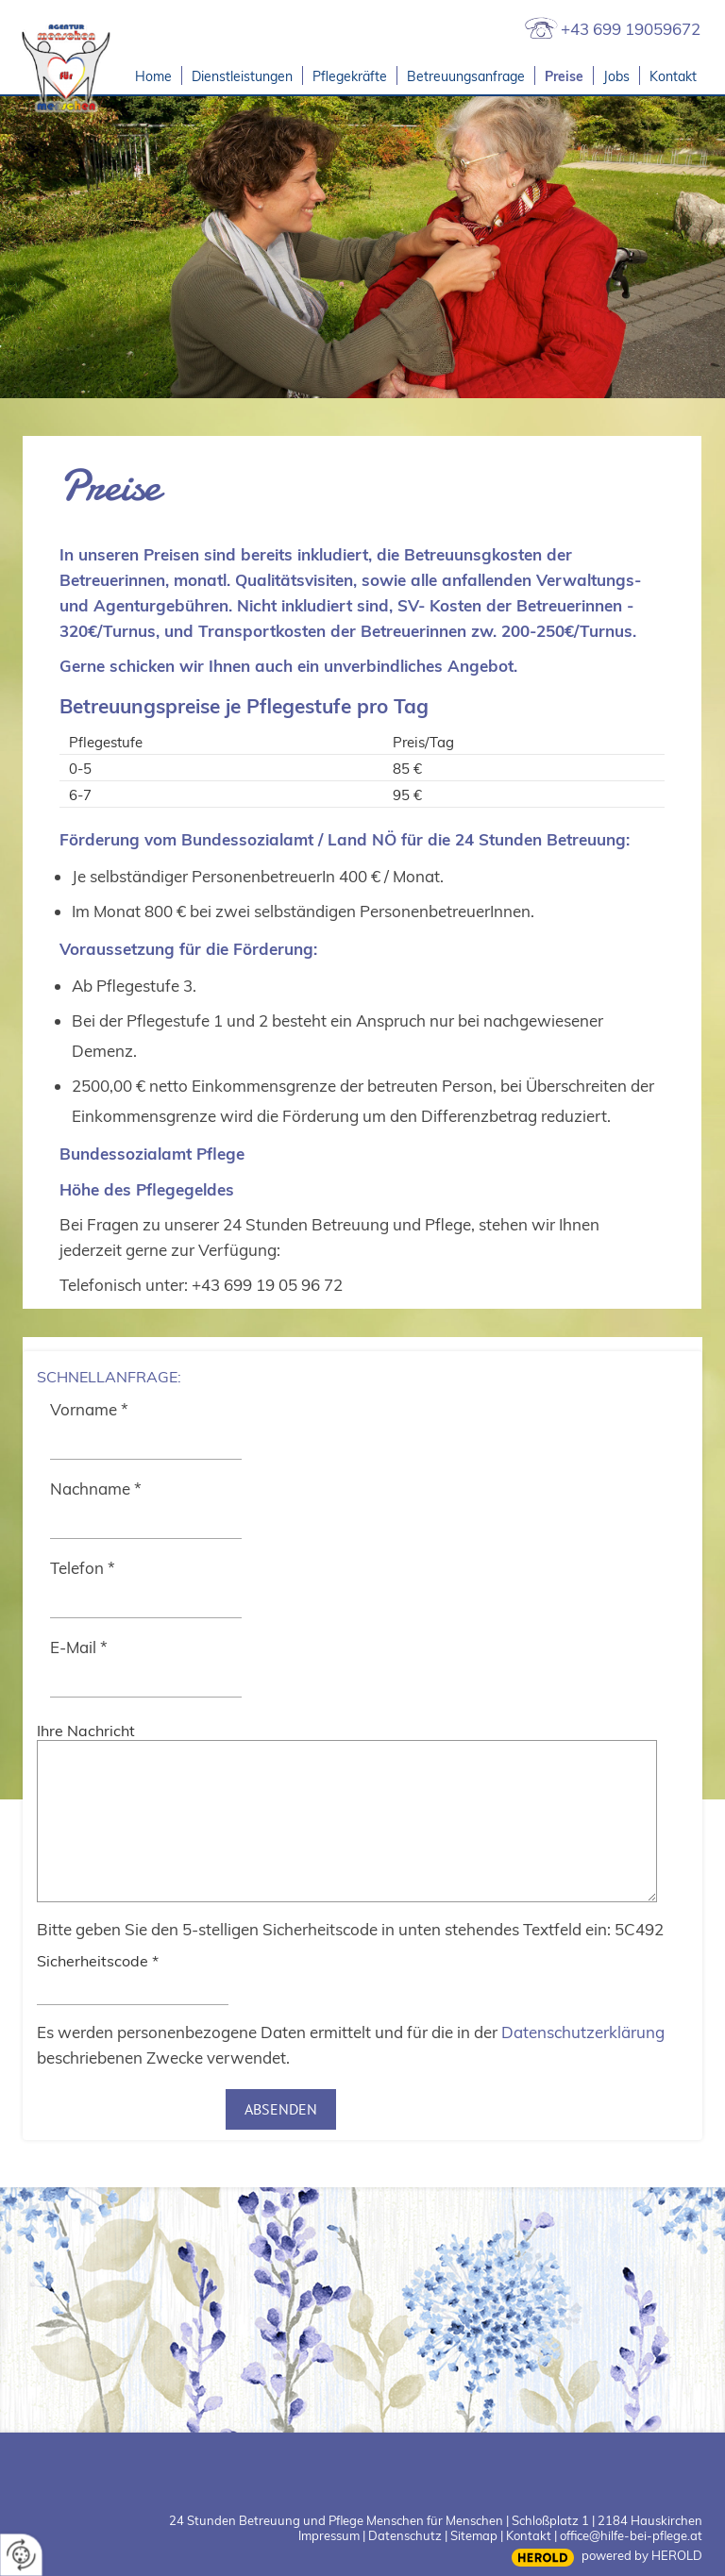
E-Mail (79, 1647)
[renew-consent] (21, 2555)
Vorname (89, 1409)
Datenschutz (405, 2535)
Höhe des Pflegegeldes (146, 1189)
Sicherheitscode (98, 1960)
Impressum (329, 2535)
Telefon (82, 1568)
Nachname (96, 1488)
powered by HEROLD (642, 2555)
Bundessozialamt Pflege (151, 1153)
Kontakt (528, 2535)
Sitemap (473, 2535)
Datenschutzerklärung (583, 2032)
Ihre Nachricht (86, 1730)
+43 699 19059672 (630, 29)
